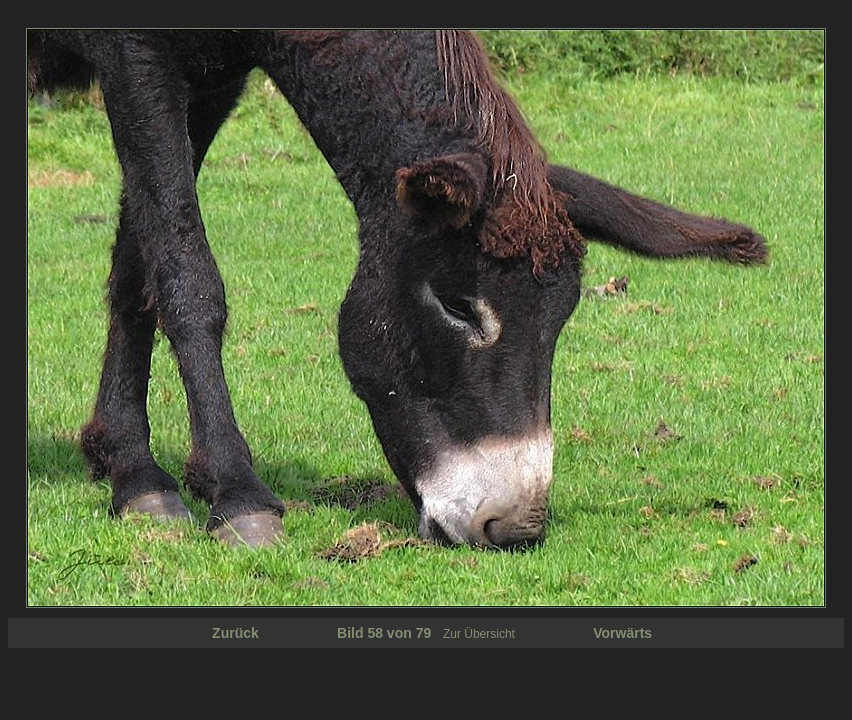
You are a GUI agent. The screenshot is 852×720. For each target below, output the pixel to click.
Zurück (235, 633)
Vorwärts (622, 633)
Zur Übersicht (479, 634)
